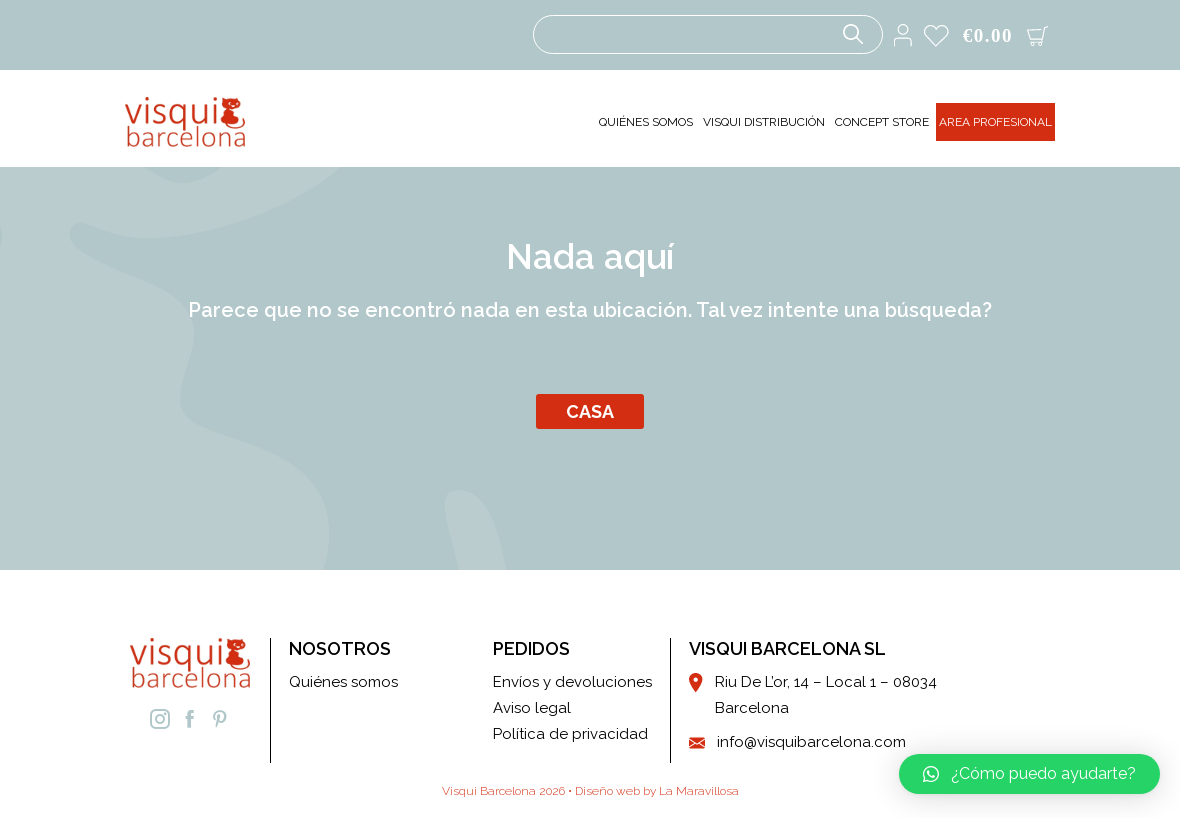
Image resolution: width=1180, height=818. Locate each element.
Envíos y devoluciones (572, 682)
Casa (590, 411)
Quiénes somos (343, 682)
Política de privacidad (570, 734)
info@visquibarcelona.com (811, 742)
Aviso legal (532, 708)
